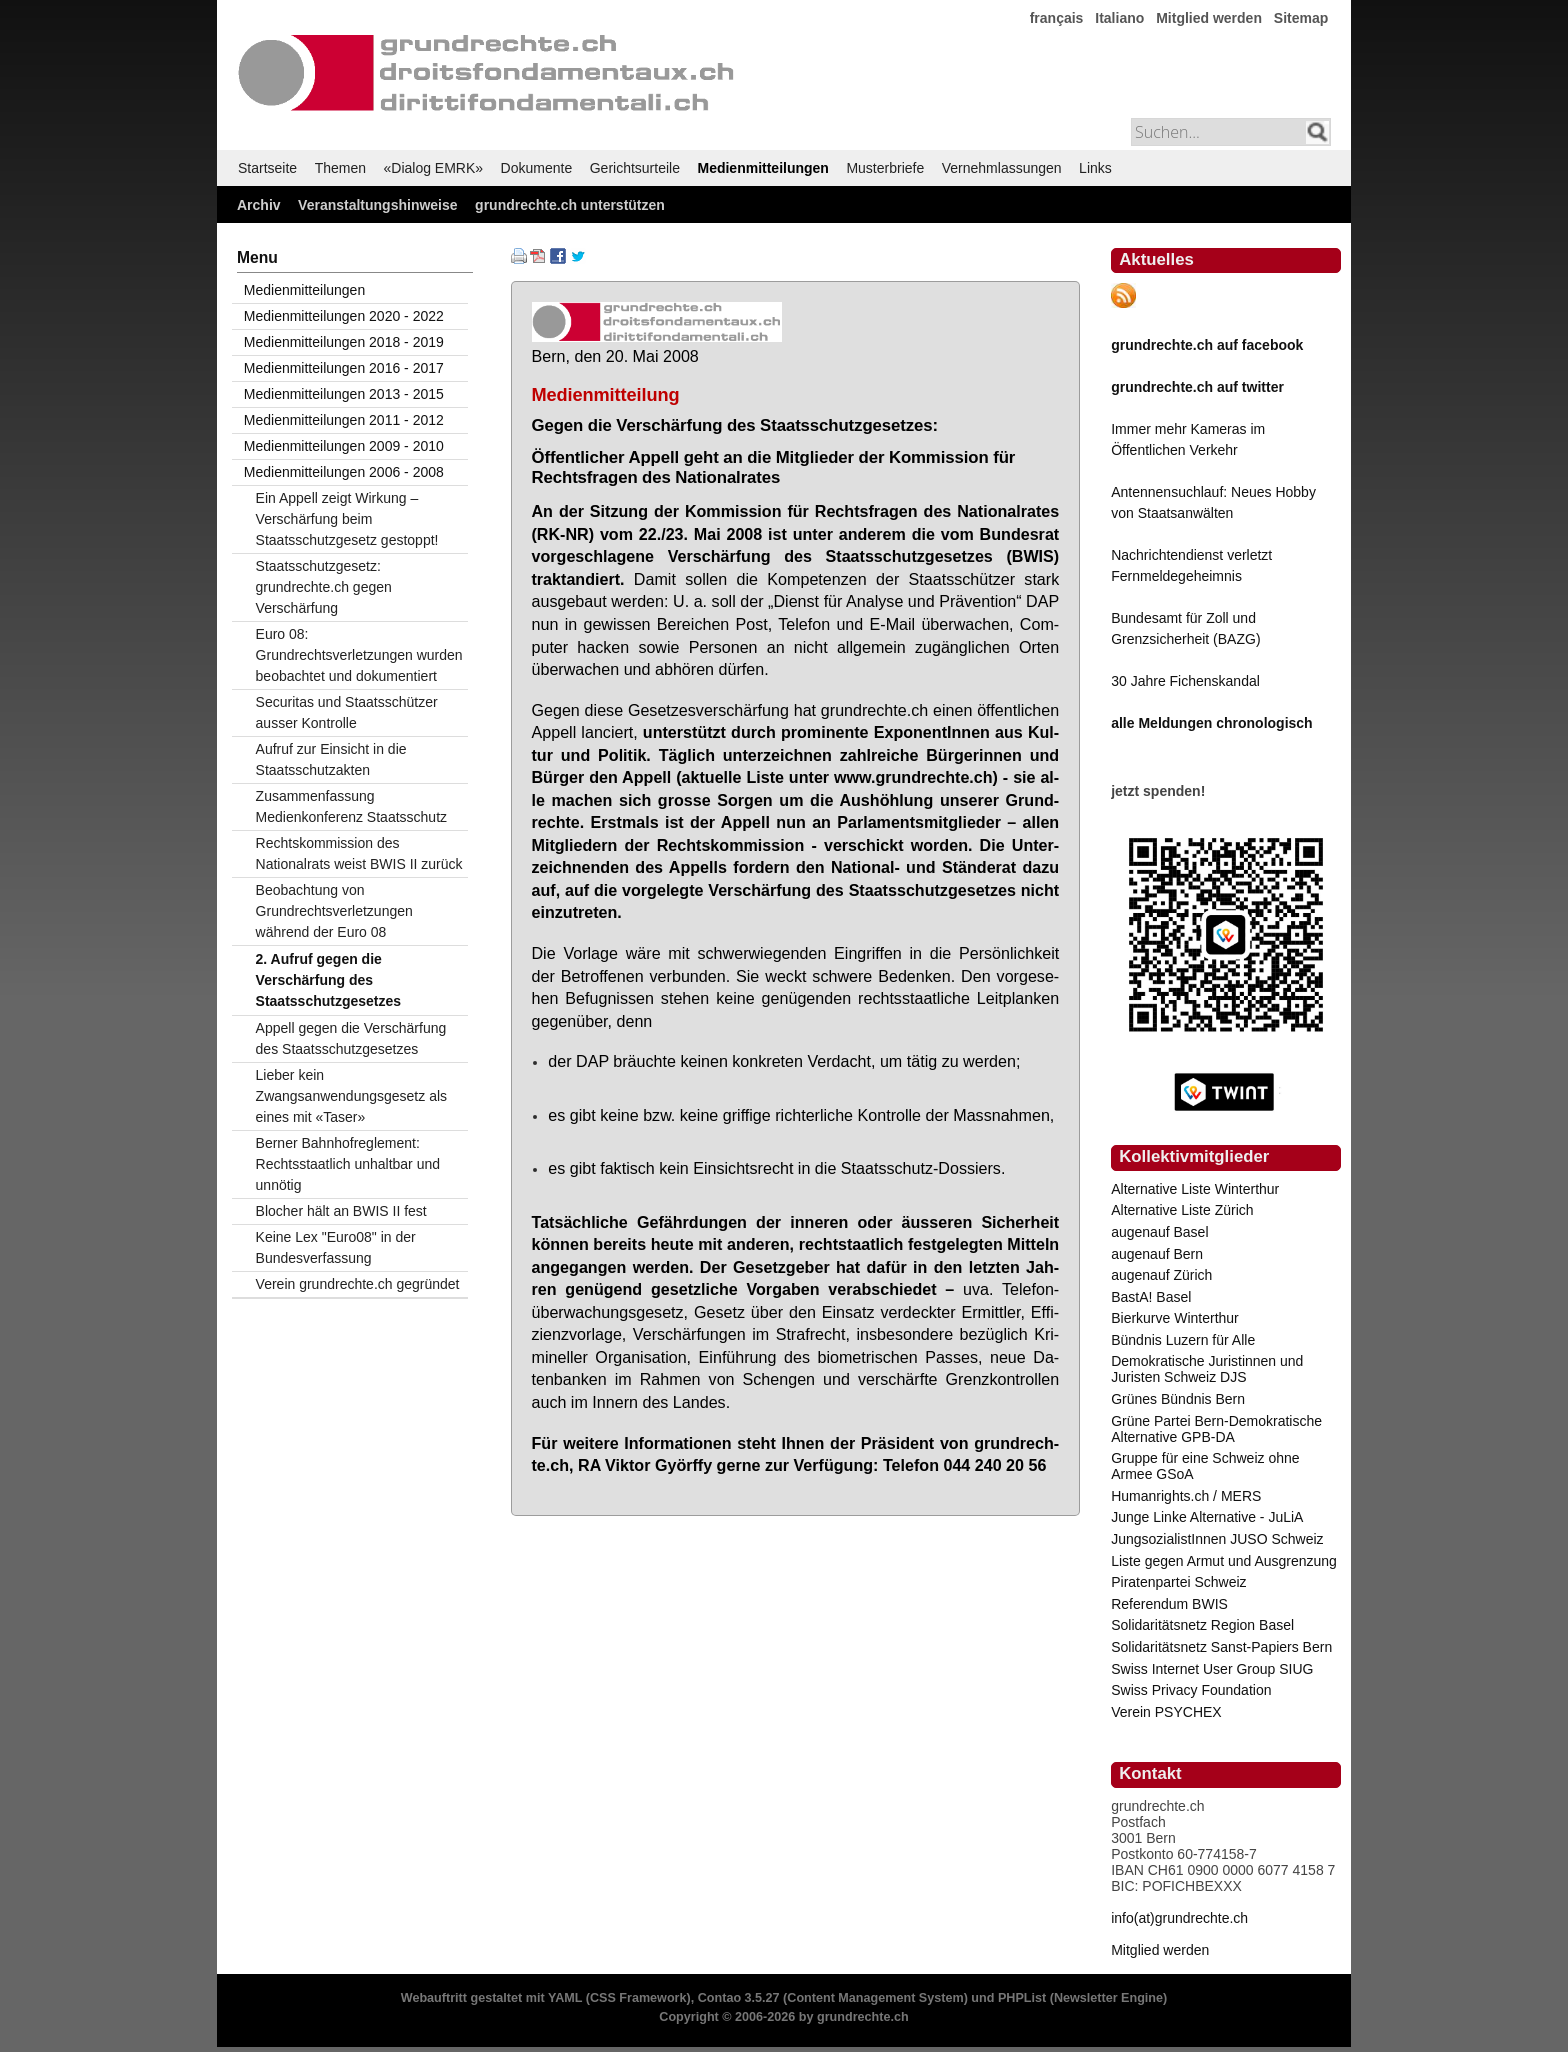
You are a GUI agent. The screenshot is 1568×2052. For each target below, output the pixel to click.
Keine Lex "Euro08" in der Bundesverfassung (336, 1247)
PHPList (1022, 1998)
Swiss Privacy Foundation (1191, 1690)
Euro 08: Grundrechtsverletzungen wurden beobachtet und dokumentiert (359, 655)
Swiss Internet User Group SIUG (1212, 1669)
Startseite (267, 168)
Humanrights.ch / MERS (1186, 1496)
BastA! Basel (1151, 1297)
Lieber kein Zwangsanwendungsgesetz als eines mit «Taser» (351, 1096)
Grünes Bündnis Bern (1178, 1399)
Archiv (259, 205)
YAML (565, 1998)
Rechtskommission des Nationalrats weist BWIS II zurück (359, 853)
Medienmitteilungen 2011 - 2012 (344, 420)
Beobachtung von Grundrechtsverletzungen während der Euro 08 (334, 911)
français (1057, 18)
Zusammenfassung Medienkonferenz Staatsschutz (351, 806)
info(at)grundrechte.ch (1179, 1918)
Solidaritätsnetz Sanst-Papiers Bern (1221, 1647)
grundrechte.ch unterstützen (570, 205)
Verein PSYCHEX (1166, 1712)
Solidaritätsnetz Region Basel (1202, 1625)
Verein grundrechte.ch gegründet (358, 1284)
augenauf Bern (1157, 1254)
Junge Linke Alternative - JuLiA (1207, 1517)
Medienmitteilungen (762, 168)
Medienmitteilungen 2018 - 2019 (344, 342)
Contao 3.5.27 (739, 1998)
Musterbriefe (885, 168)
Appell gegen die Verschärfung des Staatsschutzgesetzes (351, 1038)
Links (1095, 168)
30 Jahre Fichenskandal (1185, 681)
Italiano (1119, 18)
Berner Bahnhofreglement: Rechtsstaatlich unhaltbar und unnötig (348, 1164)
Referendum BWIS (1169, 1604)
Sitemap (1301, 18)
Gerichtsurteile (635, 168)
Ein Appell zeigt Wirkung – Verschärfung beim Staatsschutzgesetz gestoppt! (347, 519)
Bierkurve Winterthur (1175, 1318)
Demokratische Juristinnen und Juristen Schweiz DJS (1207, 1369)
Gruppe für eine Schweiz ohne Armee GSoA (1205, 1466)
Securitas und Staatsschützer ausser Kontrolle (347, 712)
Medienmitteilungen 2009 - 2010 (344, 446)
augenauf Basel (1159, 1232)
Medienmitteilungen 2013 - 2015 (344, 394)
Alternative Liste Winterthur (1195, 1189)
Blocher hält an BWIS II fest (341, 1211)
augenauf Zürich (1161, 1275)
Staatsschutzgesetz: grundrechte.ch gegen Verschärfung (324, 587)
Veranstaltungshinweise (378, 205)
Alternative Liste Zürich (1182, 1210)
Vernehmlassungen (1002, 168)
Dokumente (537, 168)
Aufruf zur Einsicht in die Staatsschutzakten (331, 759)
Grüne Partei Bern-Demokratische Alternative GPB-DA (1216, 1429)
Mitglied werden (1209, 18)
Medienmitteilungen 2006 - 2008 (344, 472)
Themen (340, 168)
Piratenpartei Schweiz (1178, 1582)
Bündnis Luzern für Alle (1183, 1340)
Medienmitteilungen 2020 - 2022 (344, 316)
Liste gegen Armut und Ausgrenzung (1224, 1561)
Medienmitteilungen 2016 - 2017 (344, 368)
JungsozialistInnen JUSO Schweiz (1217, 1539)
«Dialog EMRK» (434, 168)
